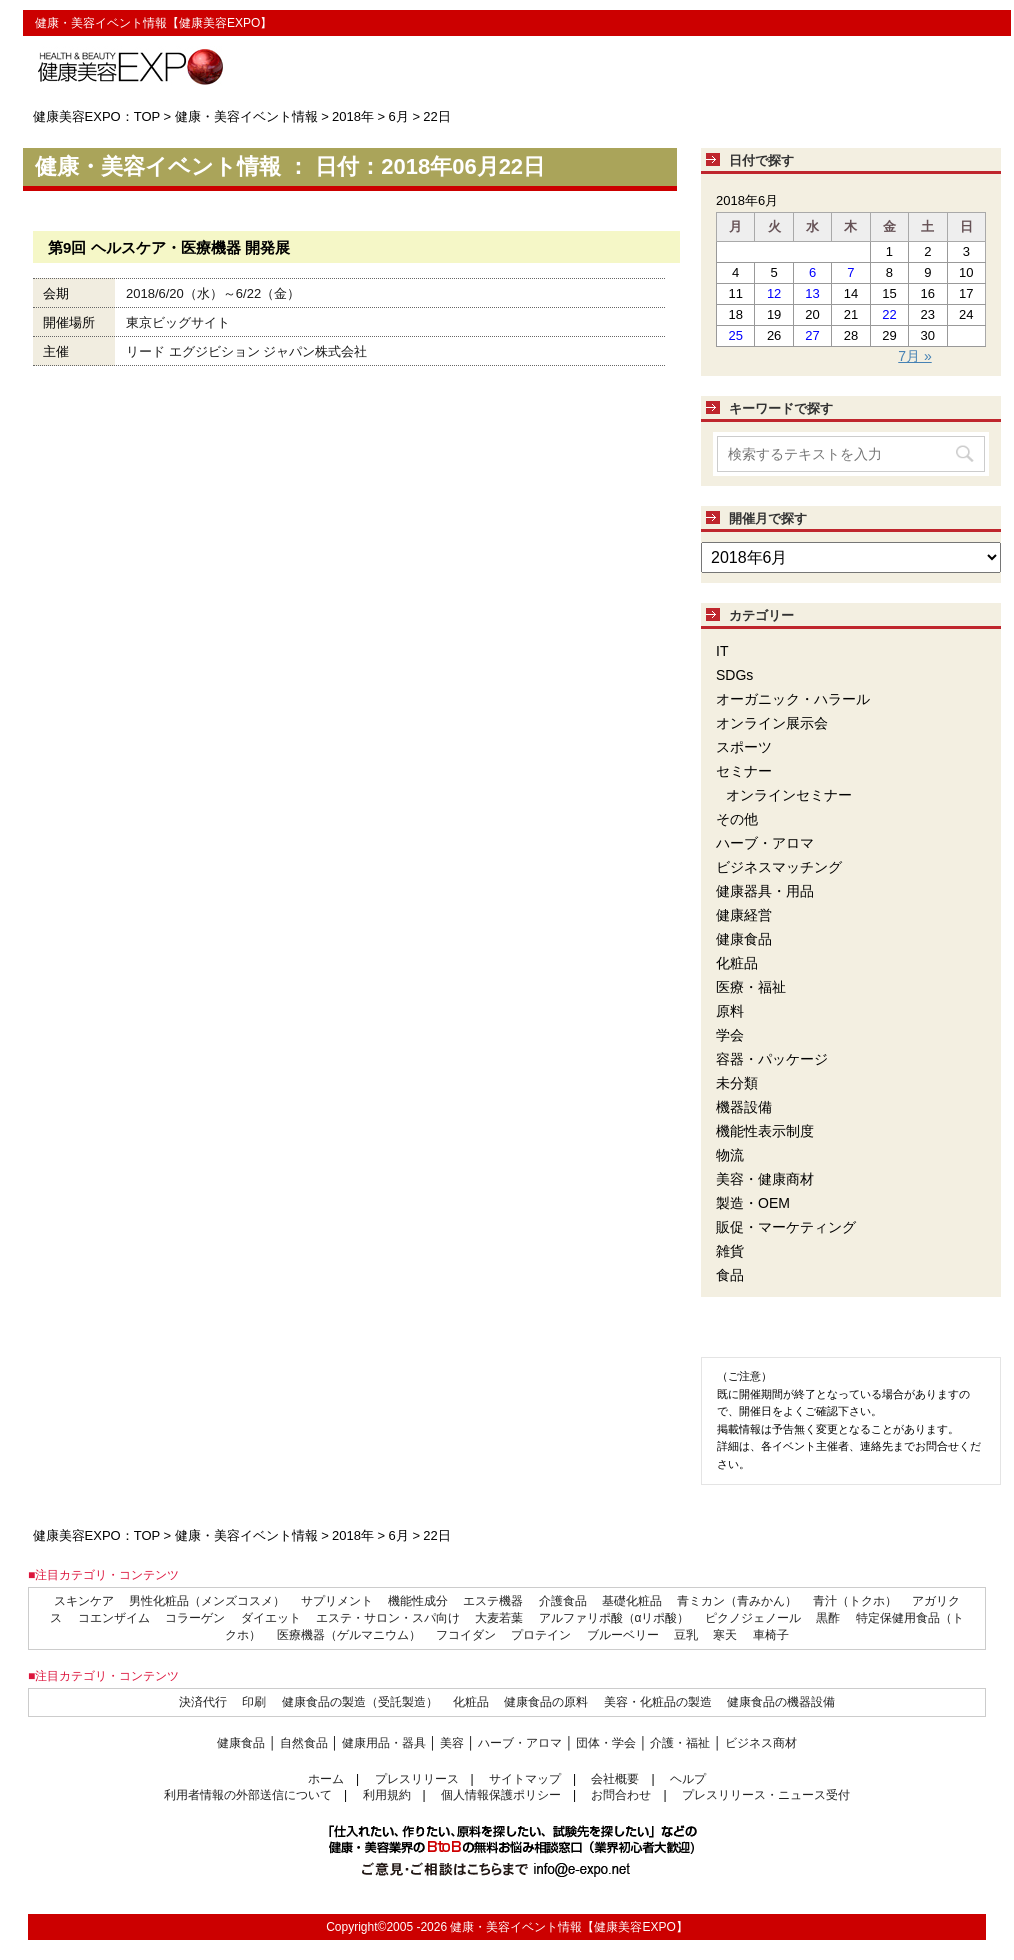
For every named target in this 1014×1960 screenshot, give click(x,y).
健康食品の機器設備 (781, 1702)
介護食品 (563, 1601)
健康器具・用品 (765, 891)
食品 (730, 1275)
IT (722, 651)
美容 (452, 1743)
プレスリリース (417, 1779)
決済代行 (203, 1702)
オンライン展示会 (772, 723)
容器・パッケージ (772, 1059)
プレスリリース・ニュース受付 (766, 1795)
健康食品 (744, 939)
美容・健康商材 (765, 1179)
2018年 (353, 116)
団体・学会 (606, 1743)
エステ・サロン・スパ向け (388, 1618)
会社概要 (615, 1779)
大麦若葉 (499, 1618)
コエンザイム (114, 1618)
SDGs (734, 675)
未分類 (737, 1083)
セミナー (744, 771)
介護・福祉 (680, 1743)
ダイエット (271, 1618)
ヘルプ (688, 1779)
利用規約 (387, 1795)
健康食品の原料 (546, 1702)
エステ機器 (493, 1601)
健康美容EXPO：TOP (96, 116)
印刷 (254, 1702)
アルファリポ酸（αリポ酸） (614, 1618)
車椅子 (771, 1635)
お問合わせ (621, 1795)
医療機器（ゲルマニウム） (349, 1635)
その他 (737, 819)
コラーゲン (195, 1618)
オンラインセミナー (789, 795)
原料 (730, 1011)
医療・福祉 (751, 987)
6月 (399, 116)
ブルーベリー (623, 1635)
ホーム (326, 1779)
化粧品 (737, 963)
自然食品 (304, 1743)
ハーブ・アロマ (765, 843)
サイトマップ (525, 1779)
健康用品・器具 (384, 1743)
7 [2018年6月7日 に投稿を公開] (850, 272)
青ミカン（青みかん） (737, 1601)
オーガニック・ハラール (793, 699)
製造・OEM (753, 1203)
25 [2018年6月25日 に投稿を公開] (735, 335)
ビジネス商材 (761, 1743)
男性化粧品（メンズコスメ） (207, 1601)
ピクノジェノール (753, 1618)
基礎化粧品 (632, 1601)
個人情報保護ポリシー (501, 1795)
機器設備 (744, 1107)
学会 (730, 1035)
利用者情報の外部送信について (248, 1795)
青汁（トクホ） (855, 1601)
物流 (730, 1155)
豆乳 (686, 1635)
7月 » (914, 356)
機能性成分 (418, 1601)
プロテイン (541, 1635)
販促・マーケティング (786, 1227)
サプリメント (337, 1601)
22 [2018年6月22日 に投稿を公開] (889, 314)
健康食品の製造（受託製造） (360, 1702)
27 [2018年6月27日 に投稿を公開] (812, 335)
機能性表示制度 (765, 1131)
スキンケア (84, 1601)
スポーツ (744, 747)
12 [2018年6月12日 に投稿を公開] (774, 293)
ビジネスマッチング (779, 867)
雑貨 (730, 1251)
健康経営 (744, 915)
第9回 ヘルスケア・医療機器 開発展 (169, 247)
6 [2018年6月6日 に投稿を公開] (812, 272)
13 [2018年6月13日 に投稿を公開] (812, 293)
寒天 (725, 1635)
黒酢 (828, 1618)
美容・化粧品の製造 (658, 1702)
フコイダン (466, 1635)
